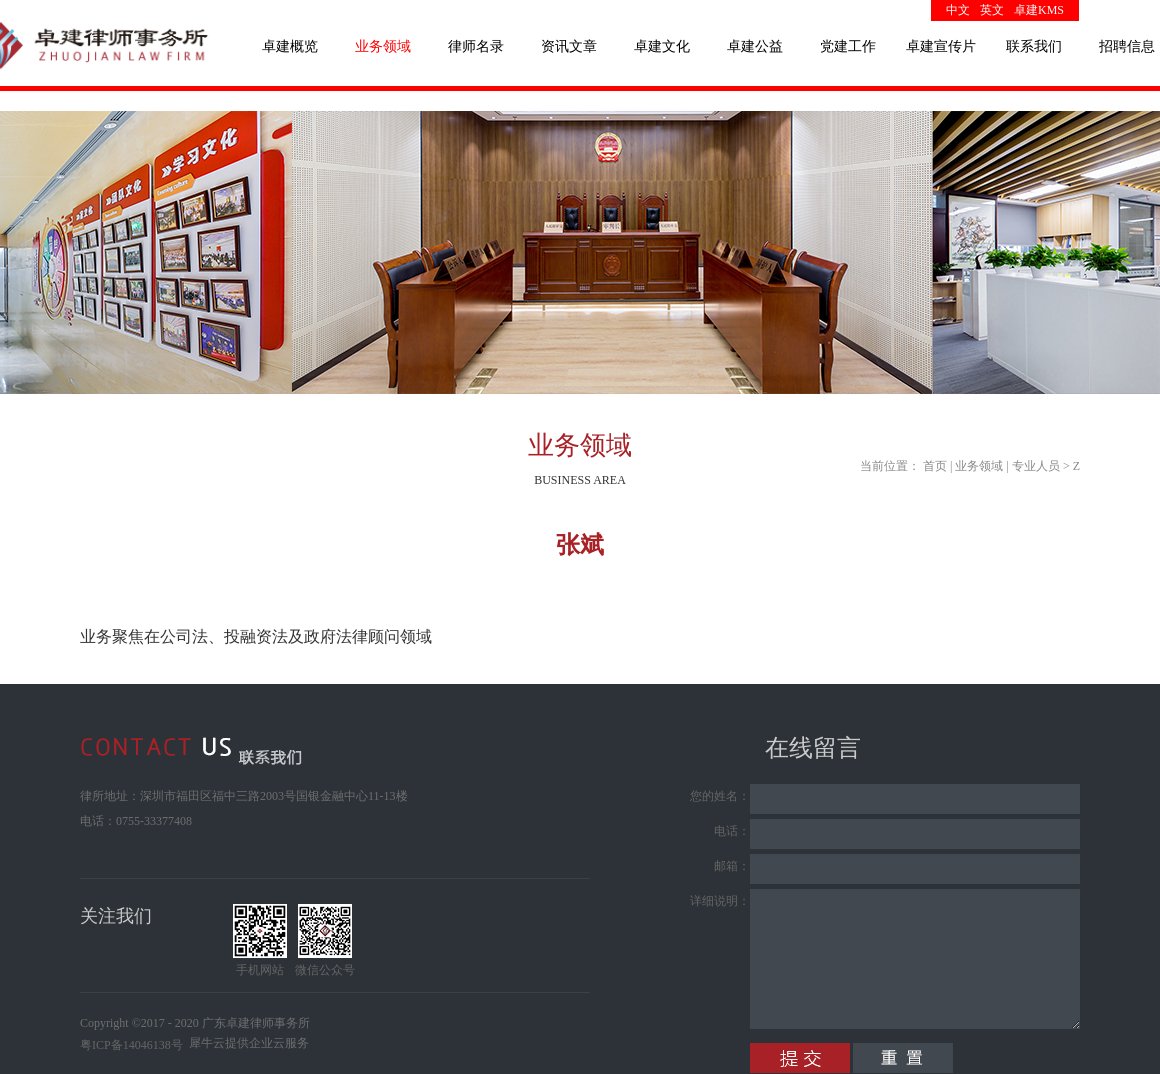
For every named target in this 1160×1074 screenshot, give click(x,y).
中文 (958, 10)
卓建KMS (1039, 10)
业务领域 (979, 466)
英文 (992, 10)
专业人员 (1036, 466)
